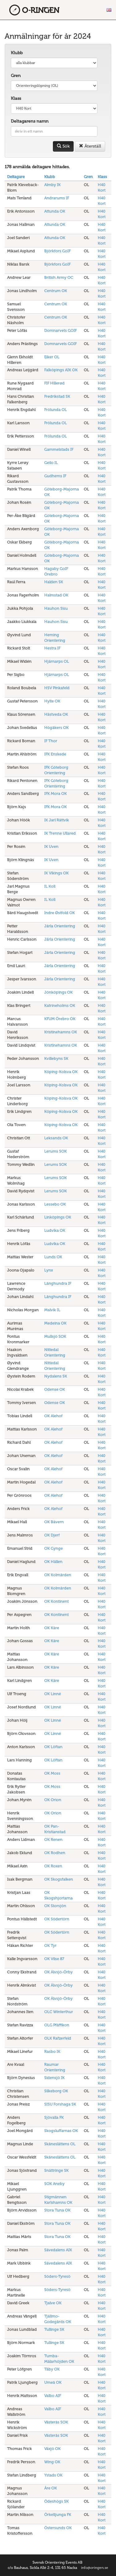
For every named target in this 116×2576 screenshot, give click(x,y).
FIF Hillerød (54, 383)
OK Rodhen (54, 1852)
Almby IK (52, 184)
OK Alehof (53, 1416)
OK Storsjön (55, 1905)
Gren (16, 75)
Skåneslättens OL (59, 2144)
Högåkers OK (56, 727)
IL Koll (49, 886)
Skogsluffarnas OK (61, 2130)
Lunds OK (53, 1257)
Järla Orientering (59, 926)
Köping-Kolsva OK (61, 1071)
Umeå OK (53, 2382)
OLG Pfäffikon (56, 2025)
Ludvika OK (54, 1230)
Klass (16, 98)
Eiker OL (51, 357)
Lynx (48, 1270)
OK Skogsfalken (58, 1879)
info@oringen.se (94, 2568)
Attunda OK (54, 211)
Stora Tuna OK (57, 2210)
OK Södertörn (56, 1919)
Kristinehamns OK (60, 1032)
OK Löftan (53, 1746)
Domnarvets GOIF (60, 330)
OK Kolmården (57, 1575)
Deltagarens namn (30, 121)
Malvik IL (52, 1310)
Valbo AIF (52, 2395)
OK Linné (52, 1693)
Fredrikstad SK (57, 396)
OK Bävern (54, 1522)
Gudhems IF (55, 476)
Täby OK (52, 2369)
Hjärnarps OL (56, 661)
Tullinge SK (54, 2329)
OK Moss (52, 1773)
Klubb (17, 52)
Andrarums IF (56, 198)
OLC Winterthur (58, 2011)
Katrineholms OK (59, 1005)
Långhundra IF (57, 1283)
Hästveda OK (56, 714)
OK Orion (52, 1799)
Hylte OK (52, 701)
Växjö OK (52, 2448)
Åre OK (50, 2488)
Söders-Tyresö (57, 2276)
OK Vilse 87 (54, 1958)
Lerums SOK (55, 1151)
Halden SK (53, 582)
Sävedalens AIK (58, 2250)
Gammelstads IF (58, 449)
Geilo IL (51, 462)
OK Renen (53, 1839)
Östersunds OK (58, 2527)
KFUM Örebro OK (59, 1018)
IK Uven (51, 846)
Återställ (90, 146)
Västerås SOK (56, 2422)
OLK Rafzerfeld (57, 2038)
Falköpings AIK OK (61, 370)
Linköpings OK (57, 1217)
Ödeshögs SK (56, 2501)
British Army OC (58, 277)
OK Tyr (50, 1945)
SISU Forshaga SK (60, 2104)
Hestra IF (52, 648)
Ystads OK (53, 2475)
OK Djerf (52, 1535)
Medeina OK (55, 1323)
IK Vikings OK (56, 873)
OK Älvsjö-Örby (58, 1972)
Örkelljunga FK (57, 2514)
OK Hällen (53, 1561)
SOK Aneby (54, 2183)
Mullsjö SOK (55, 1336)
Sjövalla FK (54, 2117)
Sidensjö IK (54, 2077)
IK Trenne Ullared (60, 833)
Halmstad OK (56, 595)
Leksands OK (56, 1138)
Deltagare (16, 176)
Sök (63, 146)
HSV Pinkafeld (57, 688)
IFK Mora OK (55, 793)
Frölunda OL (55, 409)
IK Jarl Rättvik (56, 820)
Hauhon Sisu (56, 608)
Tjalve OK (53, 2303)
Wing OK (52, 2462)
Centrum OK (55, 290)
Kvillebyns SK (56, 1058)
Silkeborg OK (56, 2091)
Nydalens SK (55, 1376)
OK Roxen (53, 1866)
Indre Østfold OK (59, 912)
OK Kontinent (56, 1601)
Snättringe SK (56, 2170)
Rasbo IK (52, 2051)
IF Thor (50, 741)
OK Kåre (51, 1628)
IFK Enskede (55, 754)
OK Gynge (53, 1548)
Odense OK (54, 1389)
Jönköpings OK (58, 992)
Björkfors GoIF (57, 251)
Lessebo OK (55, 1204)
